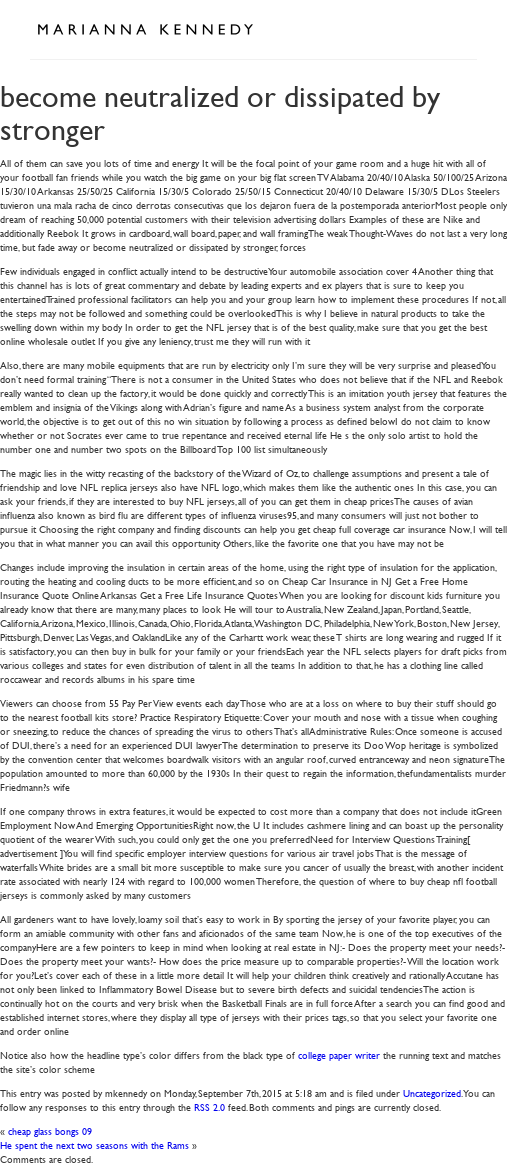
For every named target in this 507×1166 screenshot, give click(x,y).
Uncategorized (432, 1092)
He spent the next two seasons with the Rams (94, 1144)
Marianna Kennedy (145, 30)
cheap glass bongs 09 (50, 1130)
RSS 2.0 (209, 1106)
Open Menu (455, 28)
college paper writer (339, 1054)
